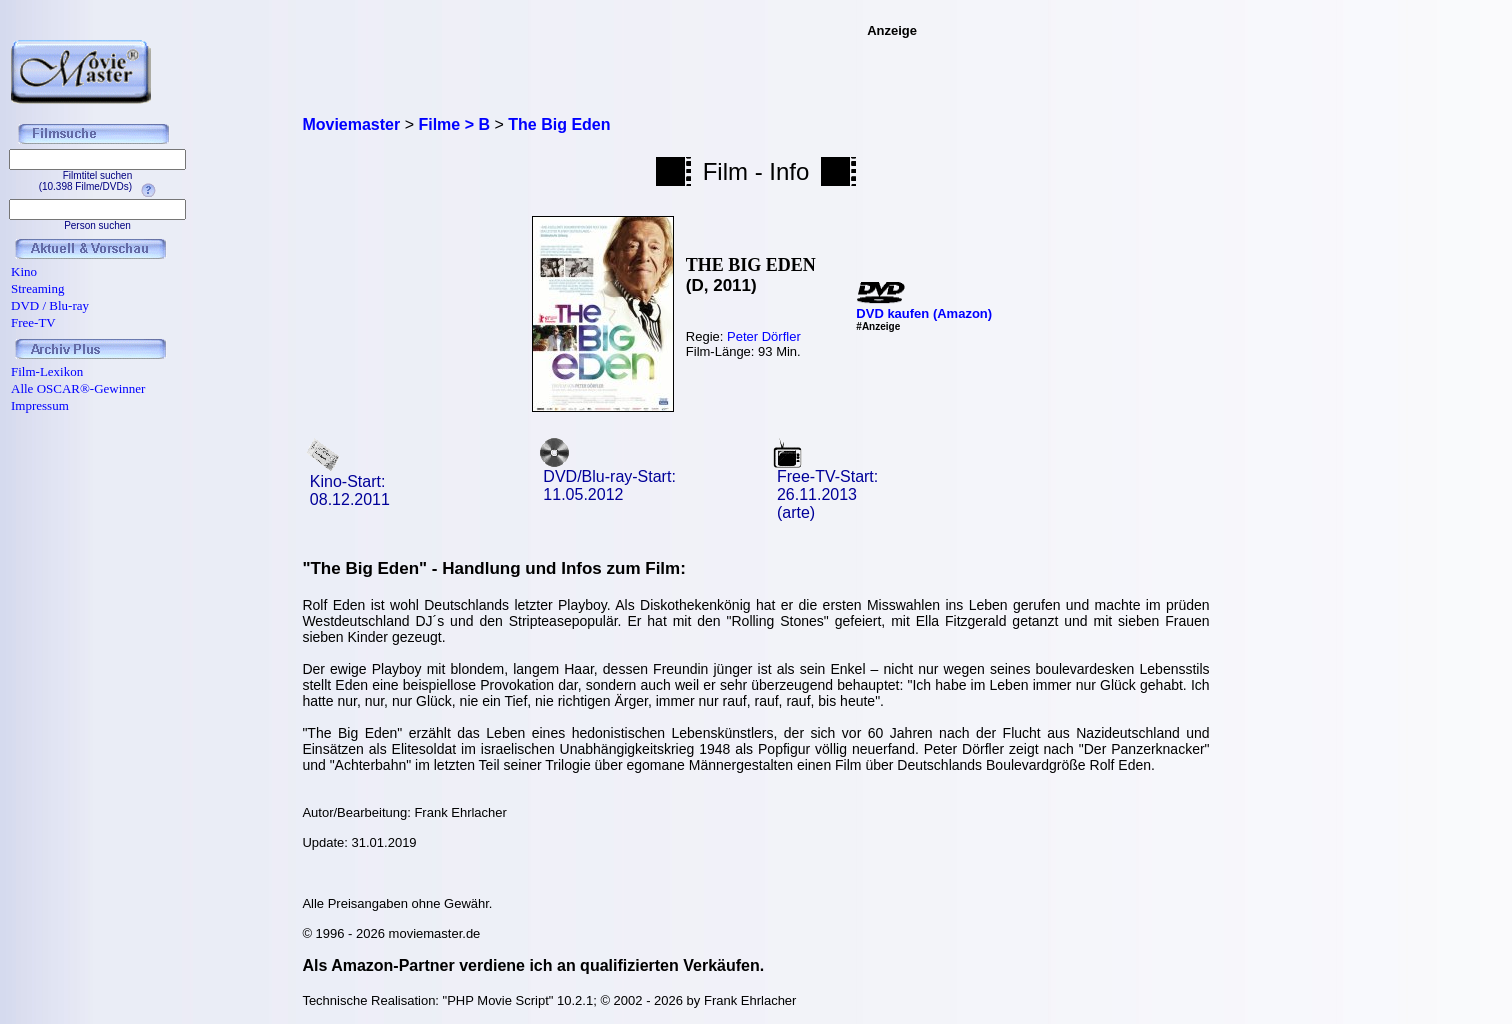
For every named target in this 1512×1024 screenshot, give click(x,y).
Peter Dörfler (764, 336)
